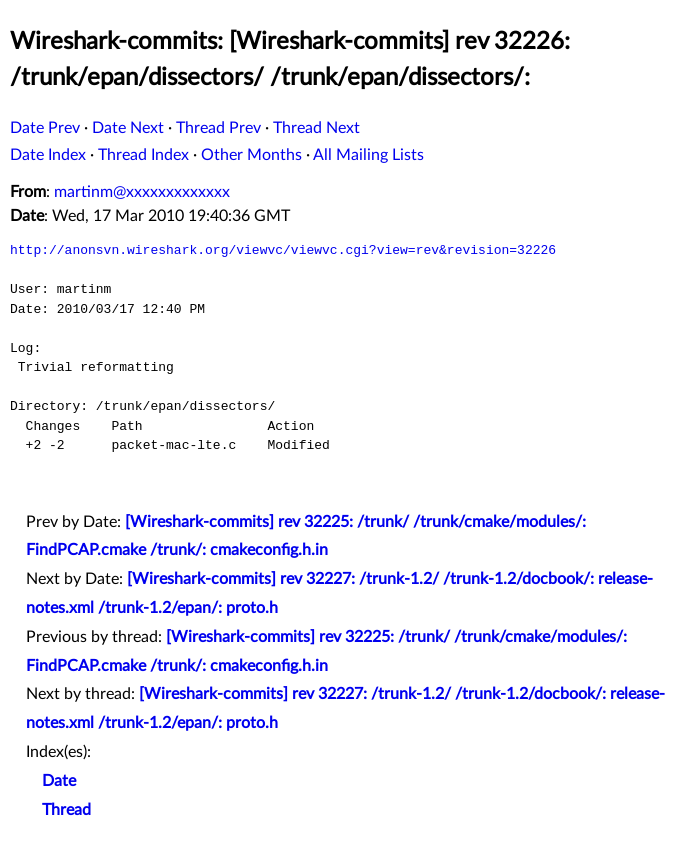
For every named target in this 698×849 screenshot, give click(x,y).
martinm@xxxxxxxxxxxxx (142, 192)
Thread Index (143, 155)
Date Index (48, 155)
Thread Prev (218, 128)
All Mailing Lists (368, 155)
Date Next (128, 128)
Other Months (251, 155)
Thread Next (316, 128)
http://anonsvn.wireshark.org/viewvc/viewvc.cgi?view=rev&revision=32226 (283, 250)
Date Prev (45, 128)
